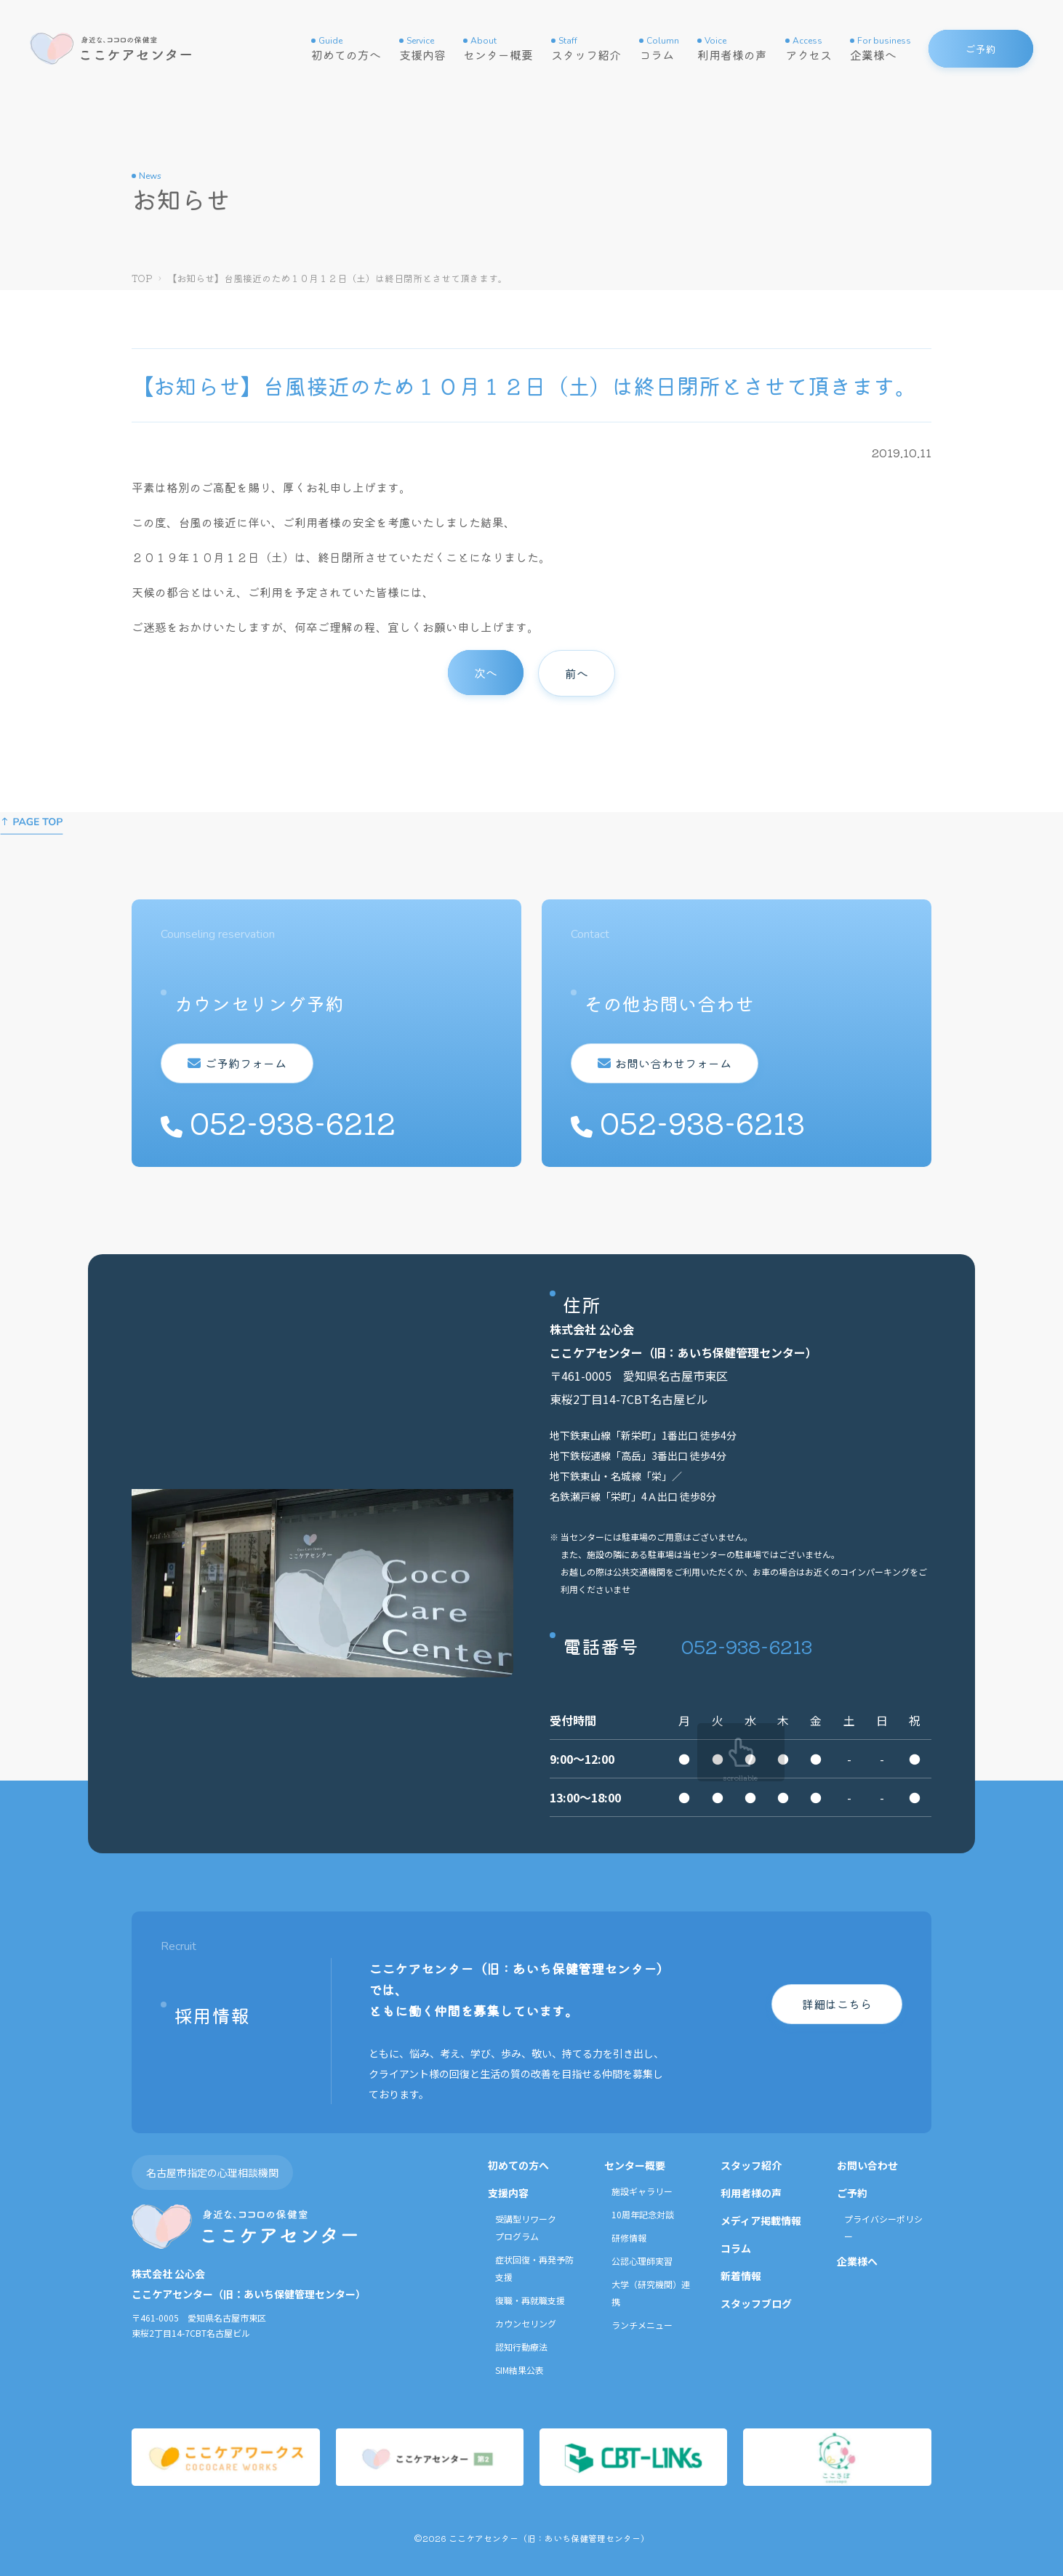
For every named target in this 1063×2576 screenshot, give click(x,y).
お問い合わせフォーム (673, 1063)
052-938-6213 (746, 1645)
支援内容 (422, 49)
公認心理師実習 (642, 2261)
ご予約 (852, 2193)
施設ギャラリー (642, 2191)
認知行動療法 (521, 2346)
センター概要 (498, 49)
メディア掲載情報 (761, 2220)
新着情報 (741, 2275)
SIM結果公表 (519, 2370)
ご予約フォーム (245, 1063)
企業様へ (880, 49)
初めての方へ (346, 49)
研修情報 (628, 2237)
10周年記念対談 (642, 2214)
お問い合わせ (867, 2165)
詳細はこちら (837, 2004)
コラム (659, 49)
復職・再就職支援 (530, 2300)
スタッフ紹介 (586, 49)
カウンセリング (525, 2323)
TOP (142, 278)
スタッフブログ (756, 2303)
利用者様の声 (732, 49)
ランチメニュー (642, 2325)
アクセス (808, 49)
